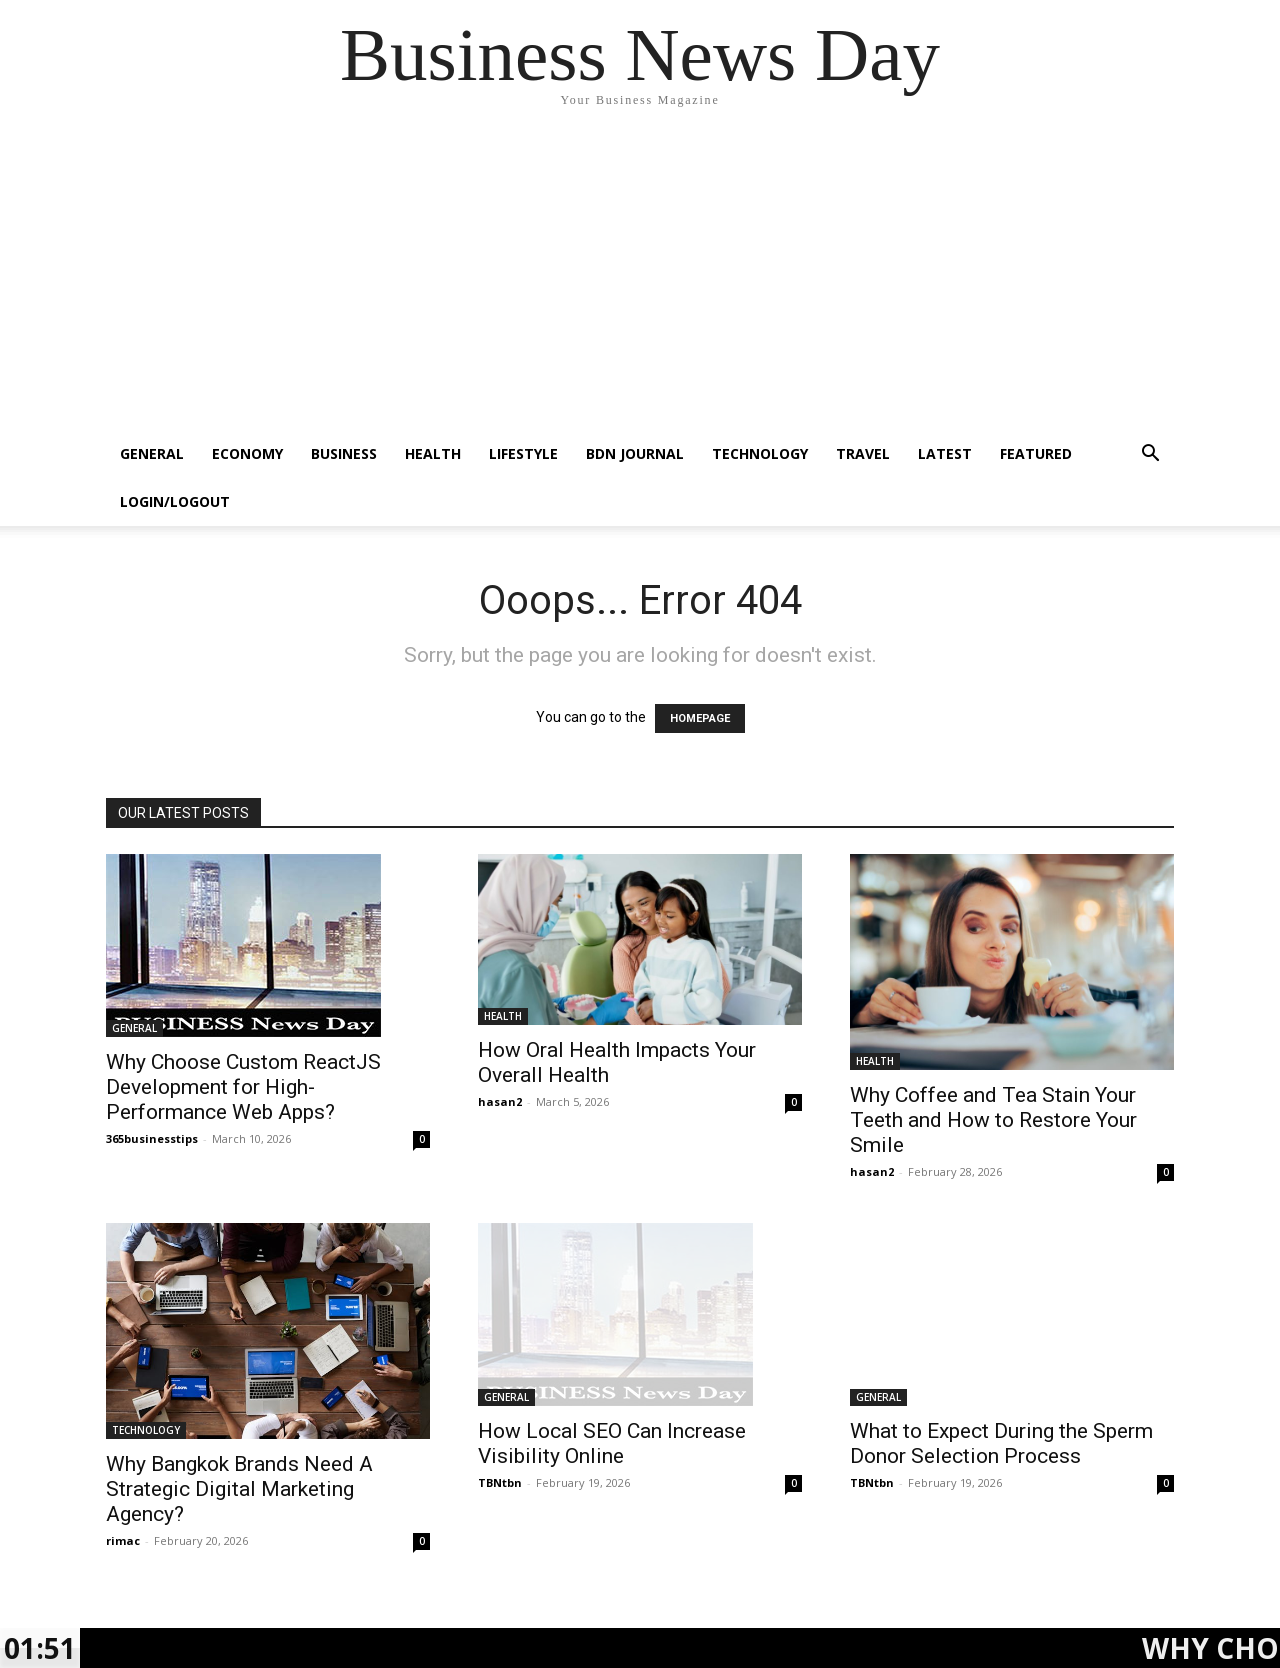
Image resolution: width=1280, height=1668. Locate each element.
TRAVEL (863, 453)
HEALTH (433, 453)
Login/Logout (175, 501)
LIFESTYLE (523, 453)
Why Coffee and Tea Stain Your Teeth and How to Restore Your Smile (993, 1120)
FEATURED (1036, 453)
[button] (1150, 455)
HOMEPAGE (700, 718)
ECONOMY (247, 453)
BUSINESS (344, 453)
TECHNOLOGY (760, 453)
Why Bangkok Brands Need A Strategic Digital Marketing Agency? (239, 1489)
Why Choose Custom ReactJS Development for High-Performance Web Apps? (243, 1087)
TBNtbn (500, 1482)
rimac (123, 1540)
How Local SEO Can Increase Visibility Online (612, 1443)
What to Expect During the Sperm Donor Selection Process (1001, 1443)
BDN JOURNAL (635, 453)
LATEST (945, 453)
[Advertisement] (640, 280)
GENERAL (152, 453)
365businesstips (152, 1138)
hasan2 (500, 1101)
